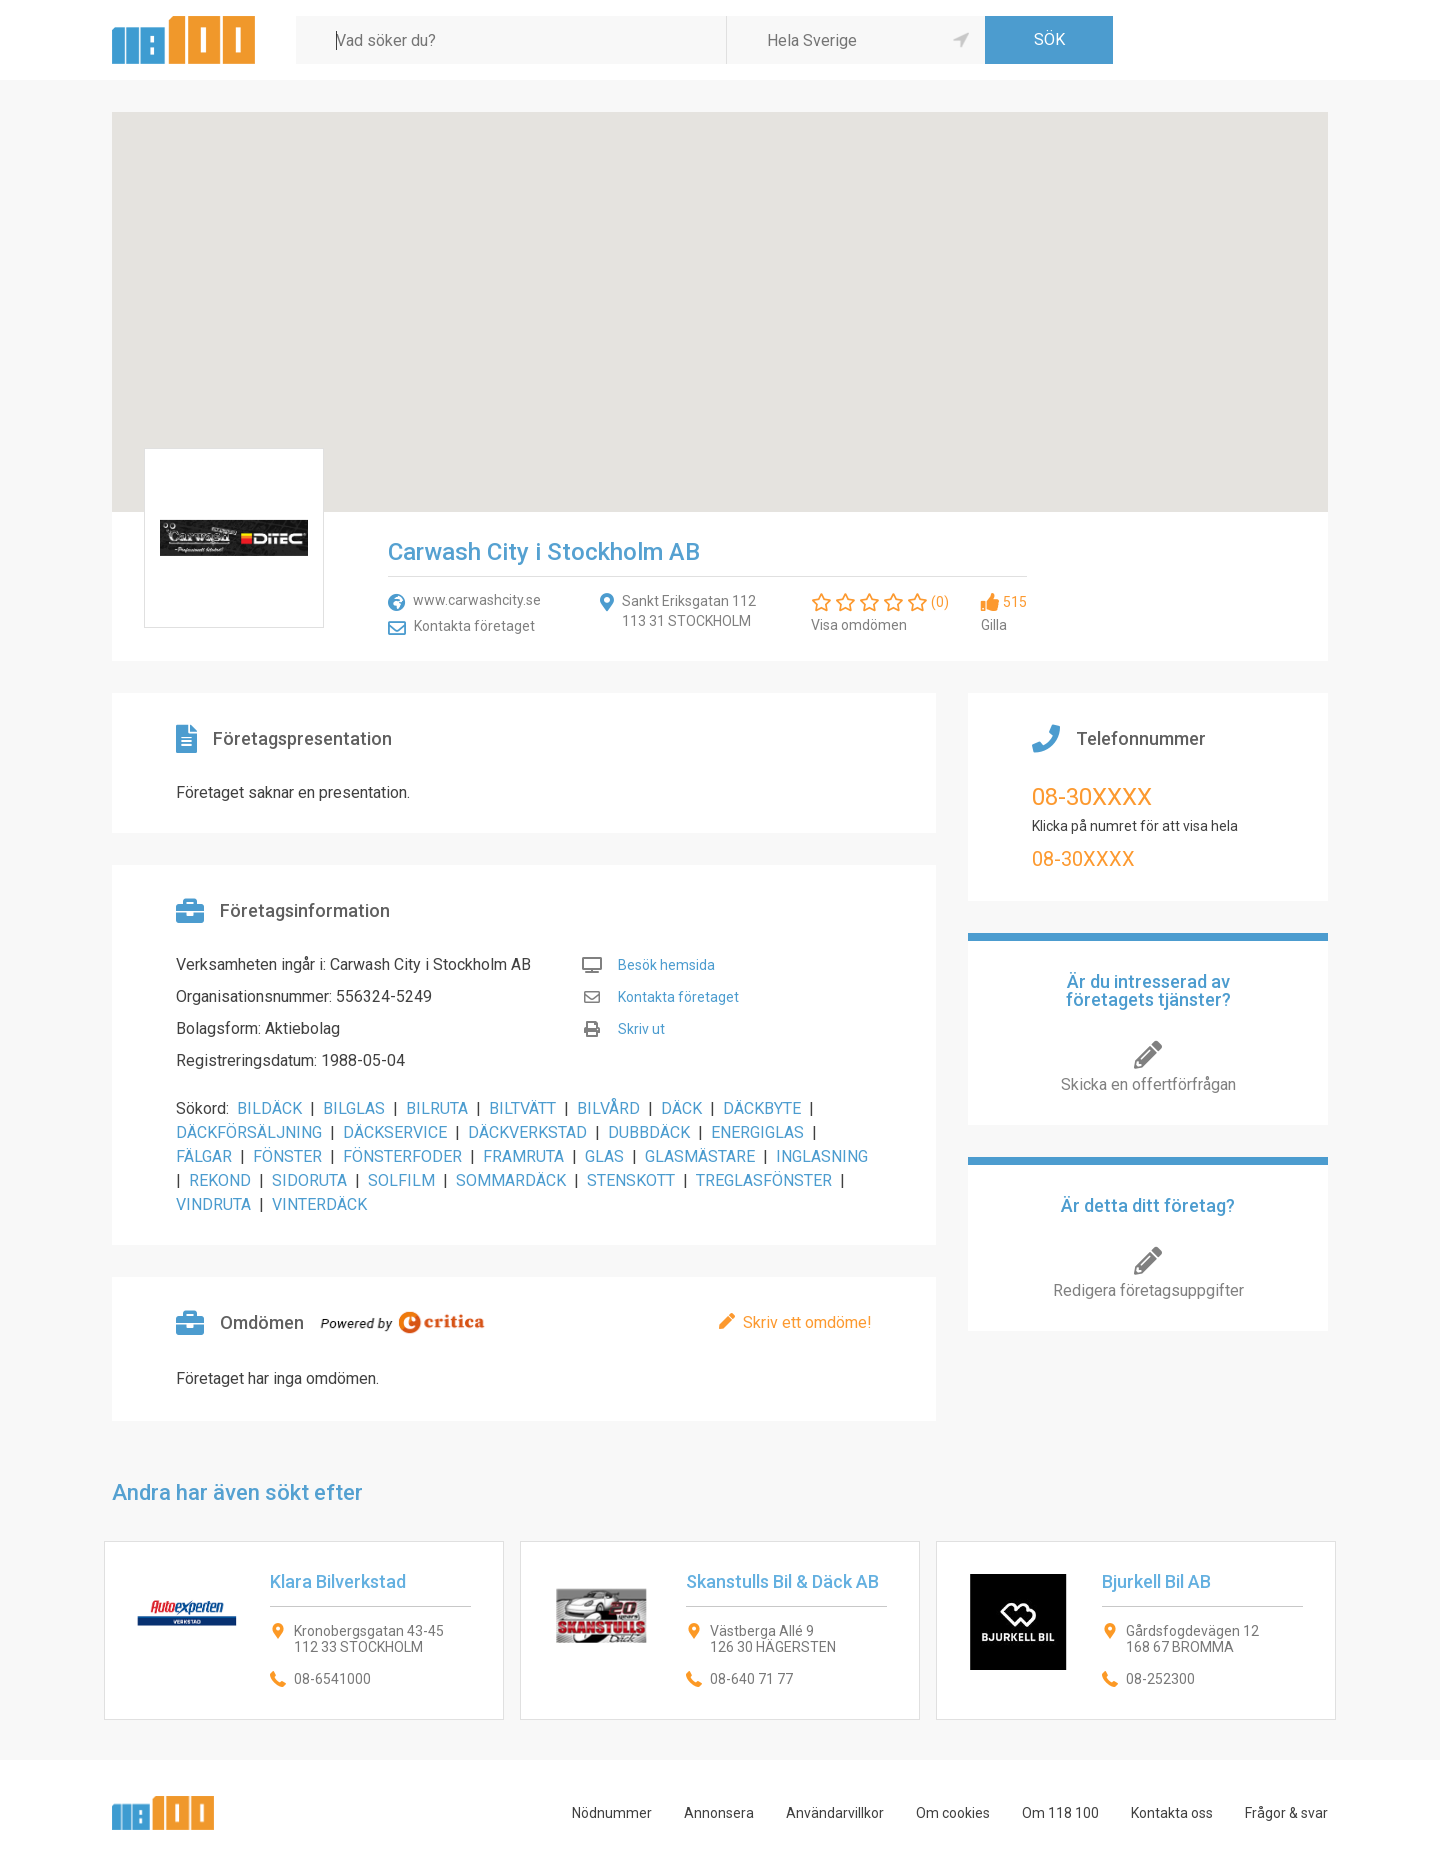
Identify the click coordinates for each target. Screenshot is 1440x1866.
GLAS (604, 1156)
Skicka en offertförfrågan (1148, 1084)
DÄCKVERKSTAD (527, 1132)
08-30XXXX (1092, 797)
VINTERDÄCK (319, 1204)
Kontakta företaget (474, 626)
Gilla (994, 625)
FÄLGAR (204, 1156)
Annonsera (719, 1813)
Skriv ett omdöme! (807, 1322)
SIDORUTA (309, 1180)
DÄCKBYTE (762, 1108)
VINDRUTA (213, 1204)
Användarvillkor (835, 1813)
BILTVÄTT (522, 1108)
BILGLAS (354, 1108)
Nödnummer (612, 1813)
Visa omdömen (859, 625)
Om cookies (953, 1813)
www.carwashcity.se (477, 600)
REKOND (220, 1180)
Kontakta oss (1172, 1813)
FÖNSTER (287, 1156)
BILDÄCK (269, 1108)
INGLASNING (822, 1156)
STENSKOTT (631, 1180)
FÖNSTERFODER (402, 1156)
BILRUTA (437, 1108)
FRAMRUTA (523, 1156)
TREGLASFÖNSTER (764, 1180)
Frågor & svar (1286, 1813)
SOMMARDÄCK (511, 1180)
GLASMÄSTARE (700, 1156)
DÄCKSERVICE (395, 1132)
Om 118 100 (1060, 1813)
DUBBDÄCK (649, 1132)
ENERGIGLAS (757, 1132)
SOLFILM (401, 1180)
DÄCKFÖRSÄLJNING (249, 1132)
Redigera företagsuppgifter (1148, 1290)
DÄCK (681, 1108)
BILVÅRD (608, 1108)
